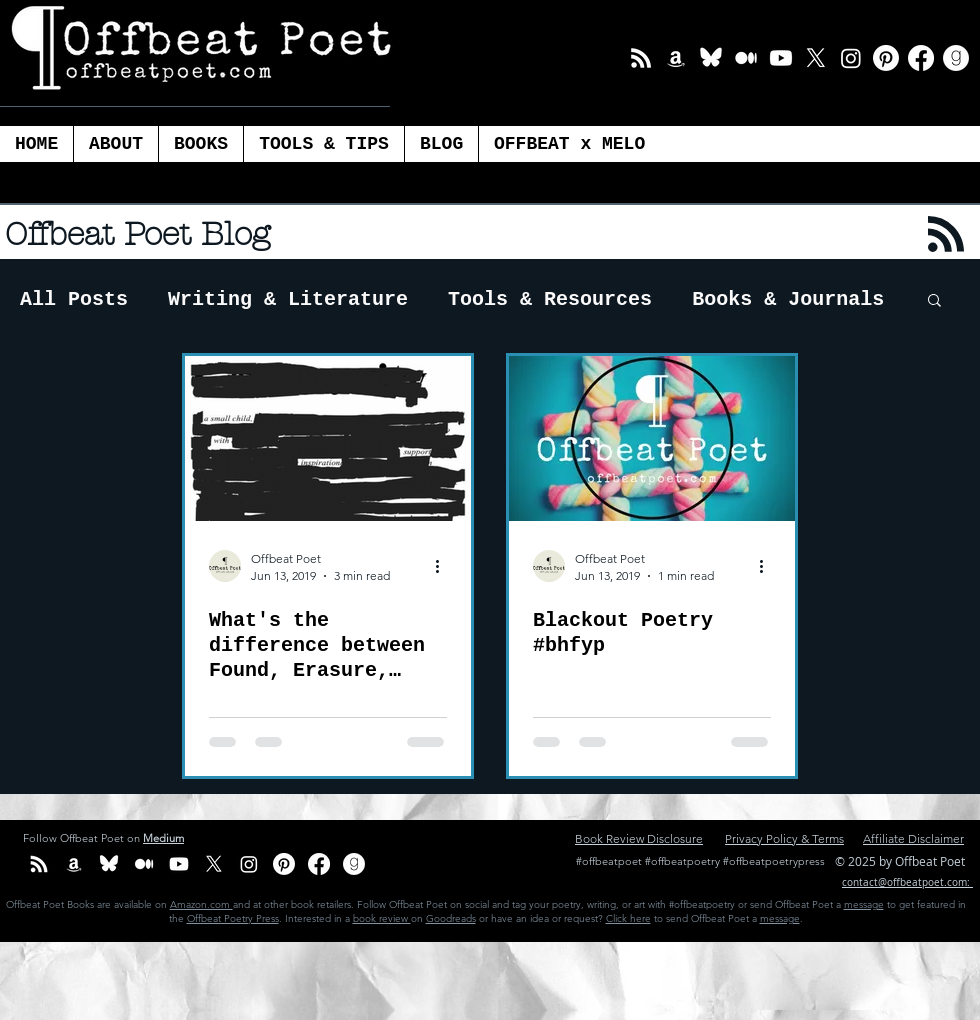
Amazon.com (201, 904)
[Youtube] (781, 58)
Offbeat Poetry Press (233, 918)
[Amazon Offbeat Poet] (676, 58)
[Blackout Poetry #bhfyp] (652, 438)
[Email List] (641, 58)
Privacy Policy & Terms (784, 838)
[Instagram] (851, 58)
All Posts (74, 299)
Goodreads (451, 918)
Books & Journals (788, 299)
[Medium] (746, 58)
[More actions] (444, 566)
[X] (816, 58)
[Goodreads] (956, 58)
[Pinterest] (886, 58)
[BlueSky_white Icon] (711, 58)
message (864, 904)
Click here (628, 918)
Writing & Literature (288, 299)
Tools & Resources (550, 299)
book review (382, 918)
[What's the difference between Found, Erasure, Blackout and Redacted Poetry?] (328, 438)
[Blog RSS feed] (946, 235)
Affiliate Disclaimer (913, 838)
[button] (323, 144)
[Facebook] (921, 58)
